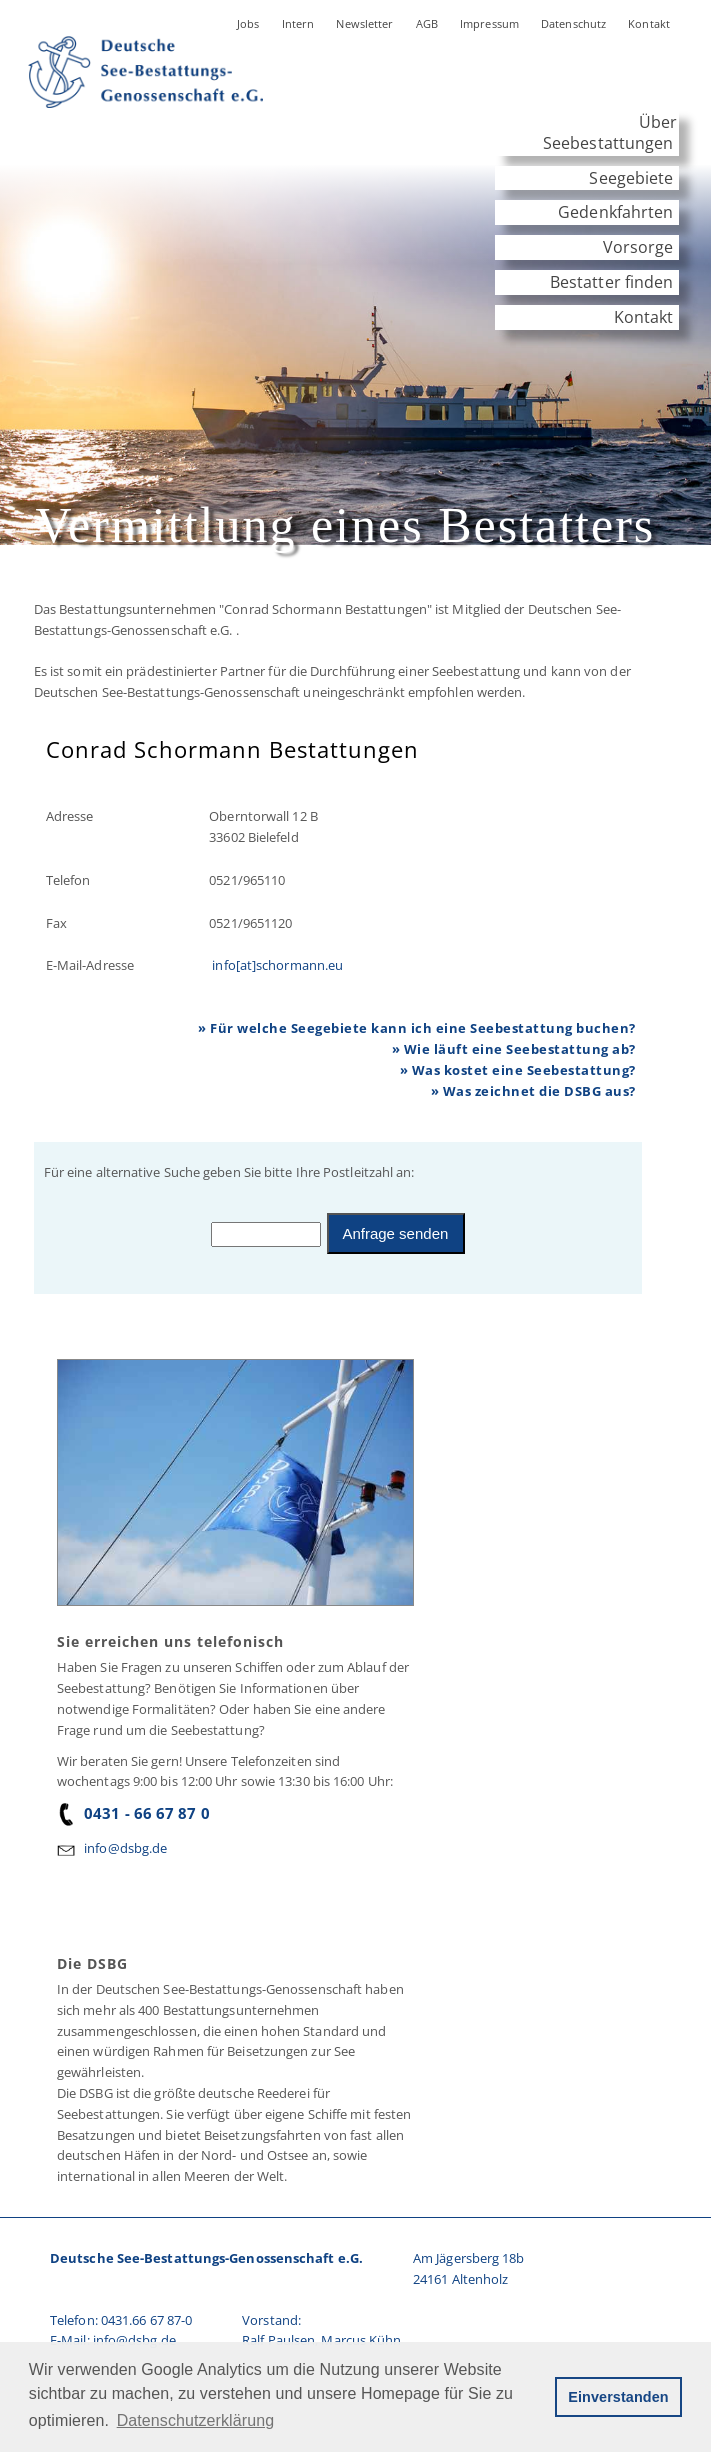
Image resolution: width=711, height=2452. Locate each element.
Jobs (248, 23)
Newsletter (364, 23)
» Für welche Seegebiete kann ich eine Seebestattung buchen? (417, 1028)
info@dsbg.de (125, 1848)
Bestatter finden (612, 282)
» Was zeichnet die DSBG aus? (533, 1091)
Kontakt (649, 23)
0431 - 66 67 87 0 (133, 1813)
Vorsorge (638, 247)
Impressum (489, 23)
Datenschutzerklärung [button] (195, 2420)
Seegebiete (631, 178)
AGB (427, 23)
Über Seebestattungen (610, 132)
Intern (298, 23)
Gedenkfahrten (615, 212)
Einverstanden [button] (618, 2397)
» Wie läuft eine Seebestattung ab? (514, 1049)
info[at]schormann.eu (276, 965)
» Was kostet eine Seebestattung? (518, 1070)
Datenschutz (573, 23)
